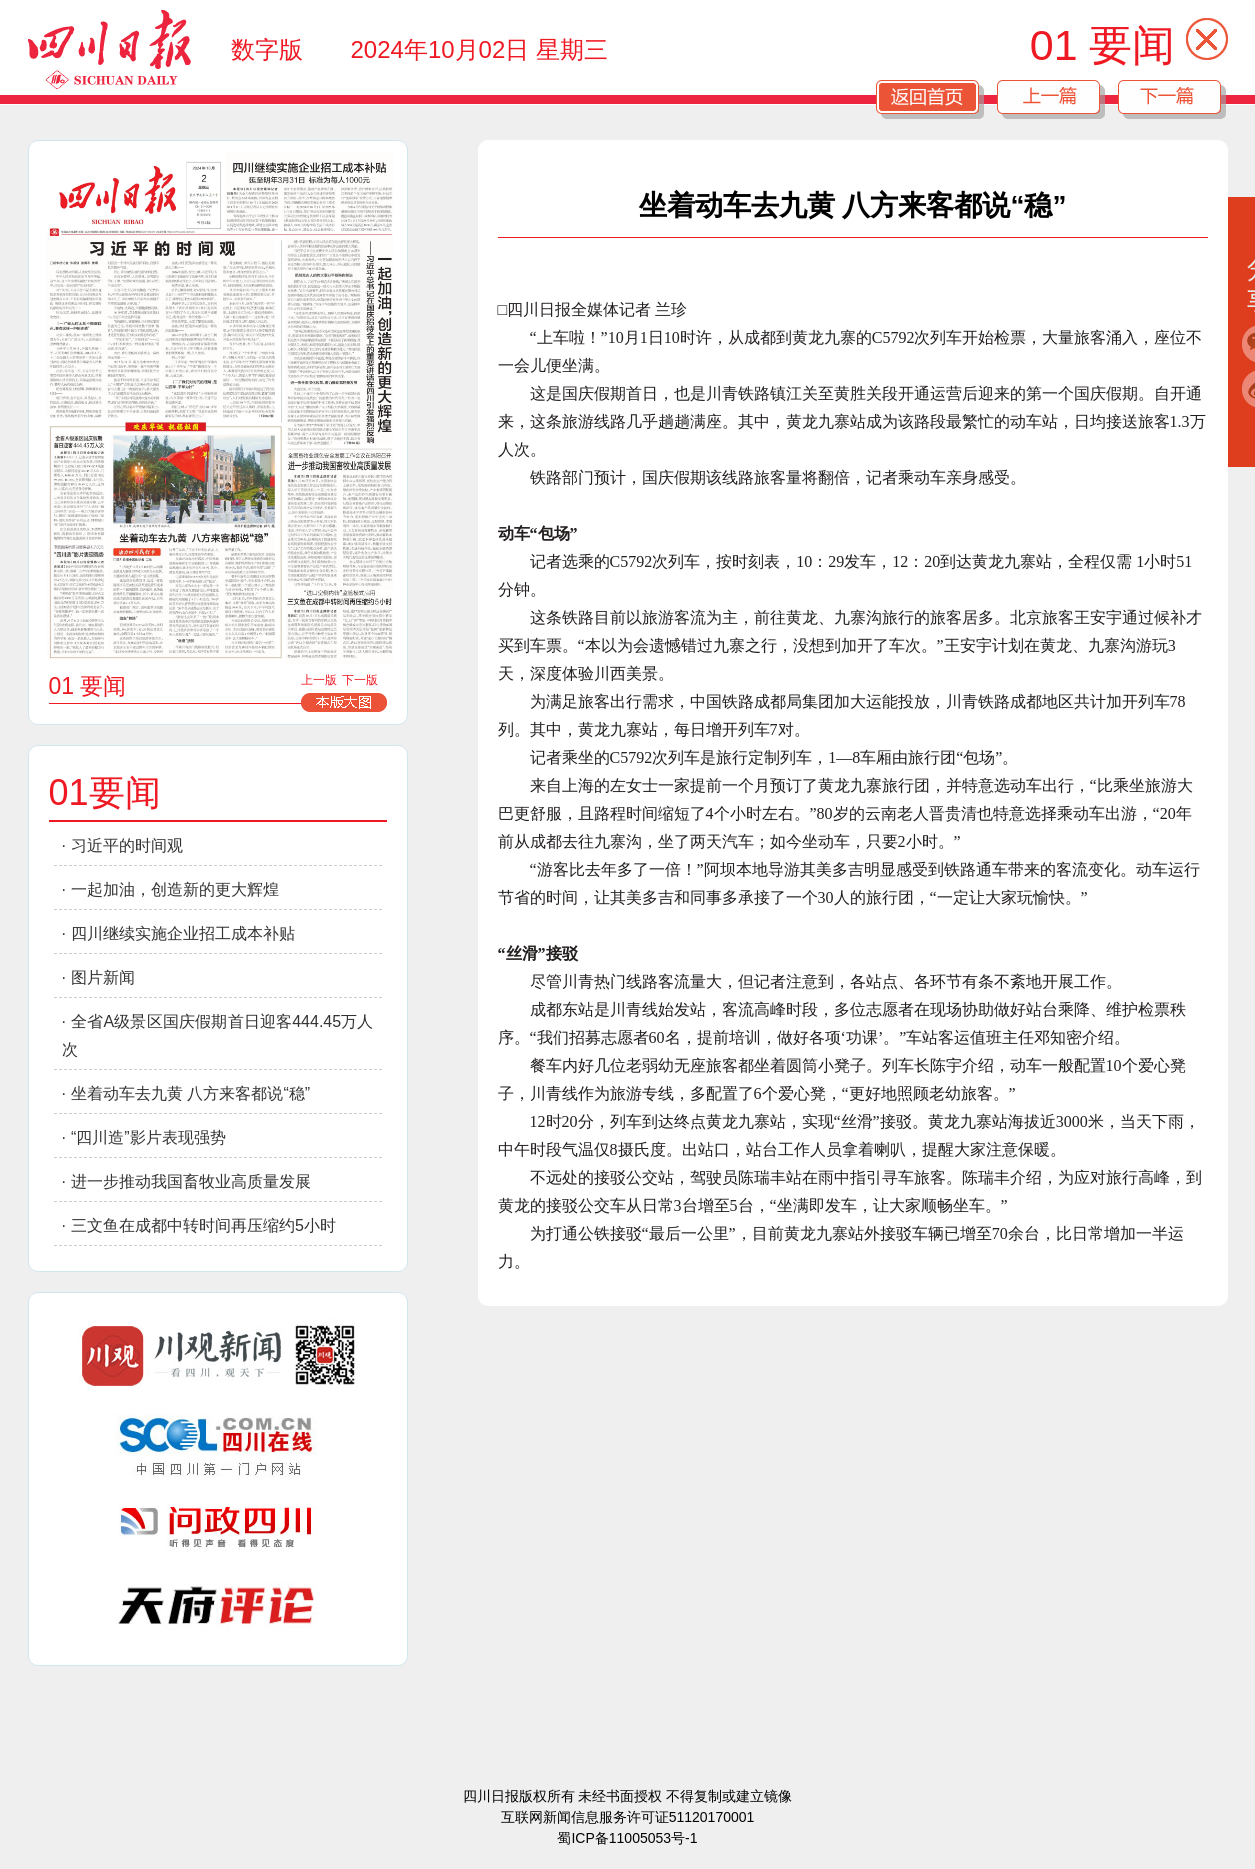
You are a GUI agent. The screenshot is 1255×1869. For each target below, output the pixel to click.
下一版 (360, 680)
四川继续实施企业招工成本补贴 (183, 933)
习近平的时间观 (127, 845)
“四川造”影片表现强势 (148, 1137)
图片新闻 (103, 977)
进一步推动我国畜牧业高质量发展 (191, 1181)
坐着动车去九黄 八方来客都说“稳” (190, 1093)
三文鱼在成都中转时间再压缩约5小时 (203, 1225)
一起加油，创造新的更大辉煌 (175, 889)
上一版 (319, 680)
